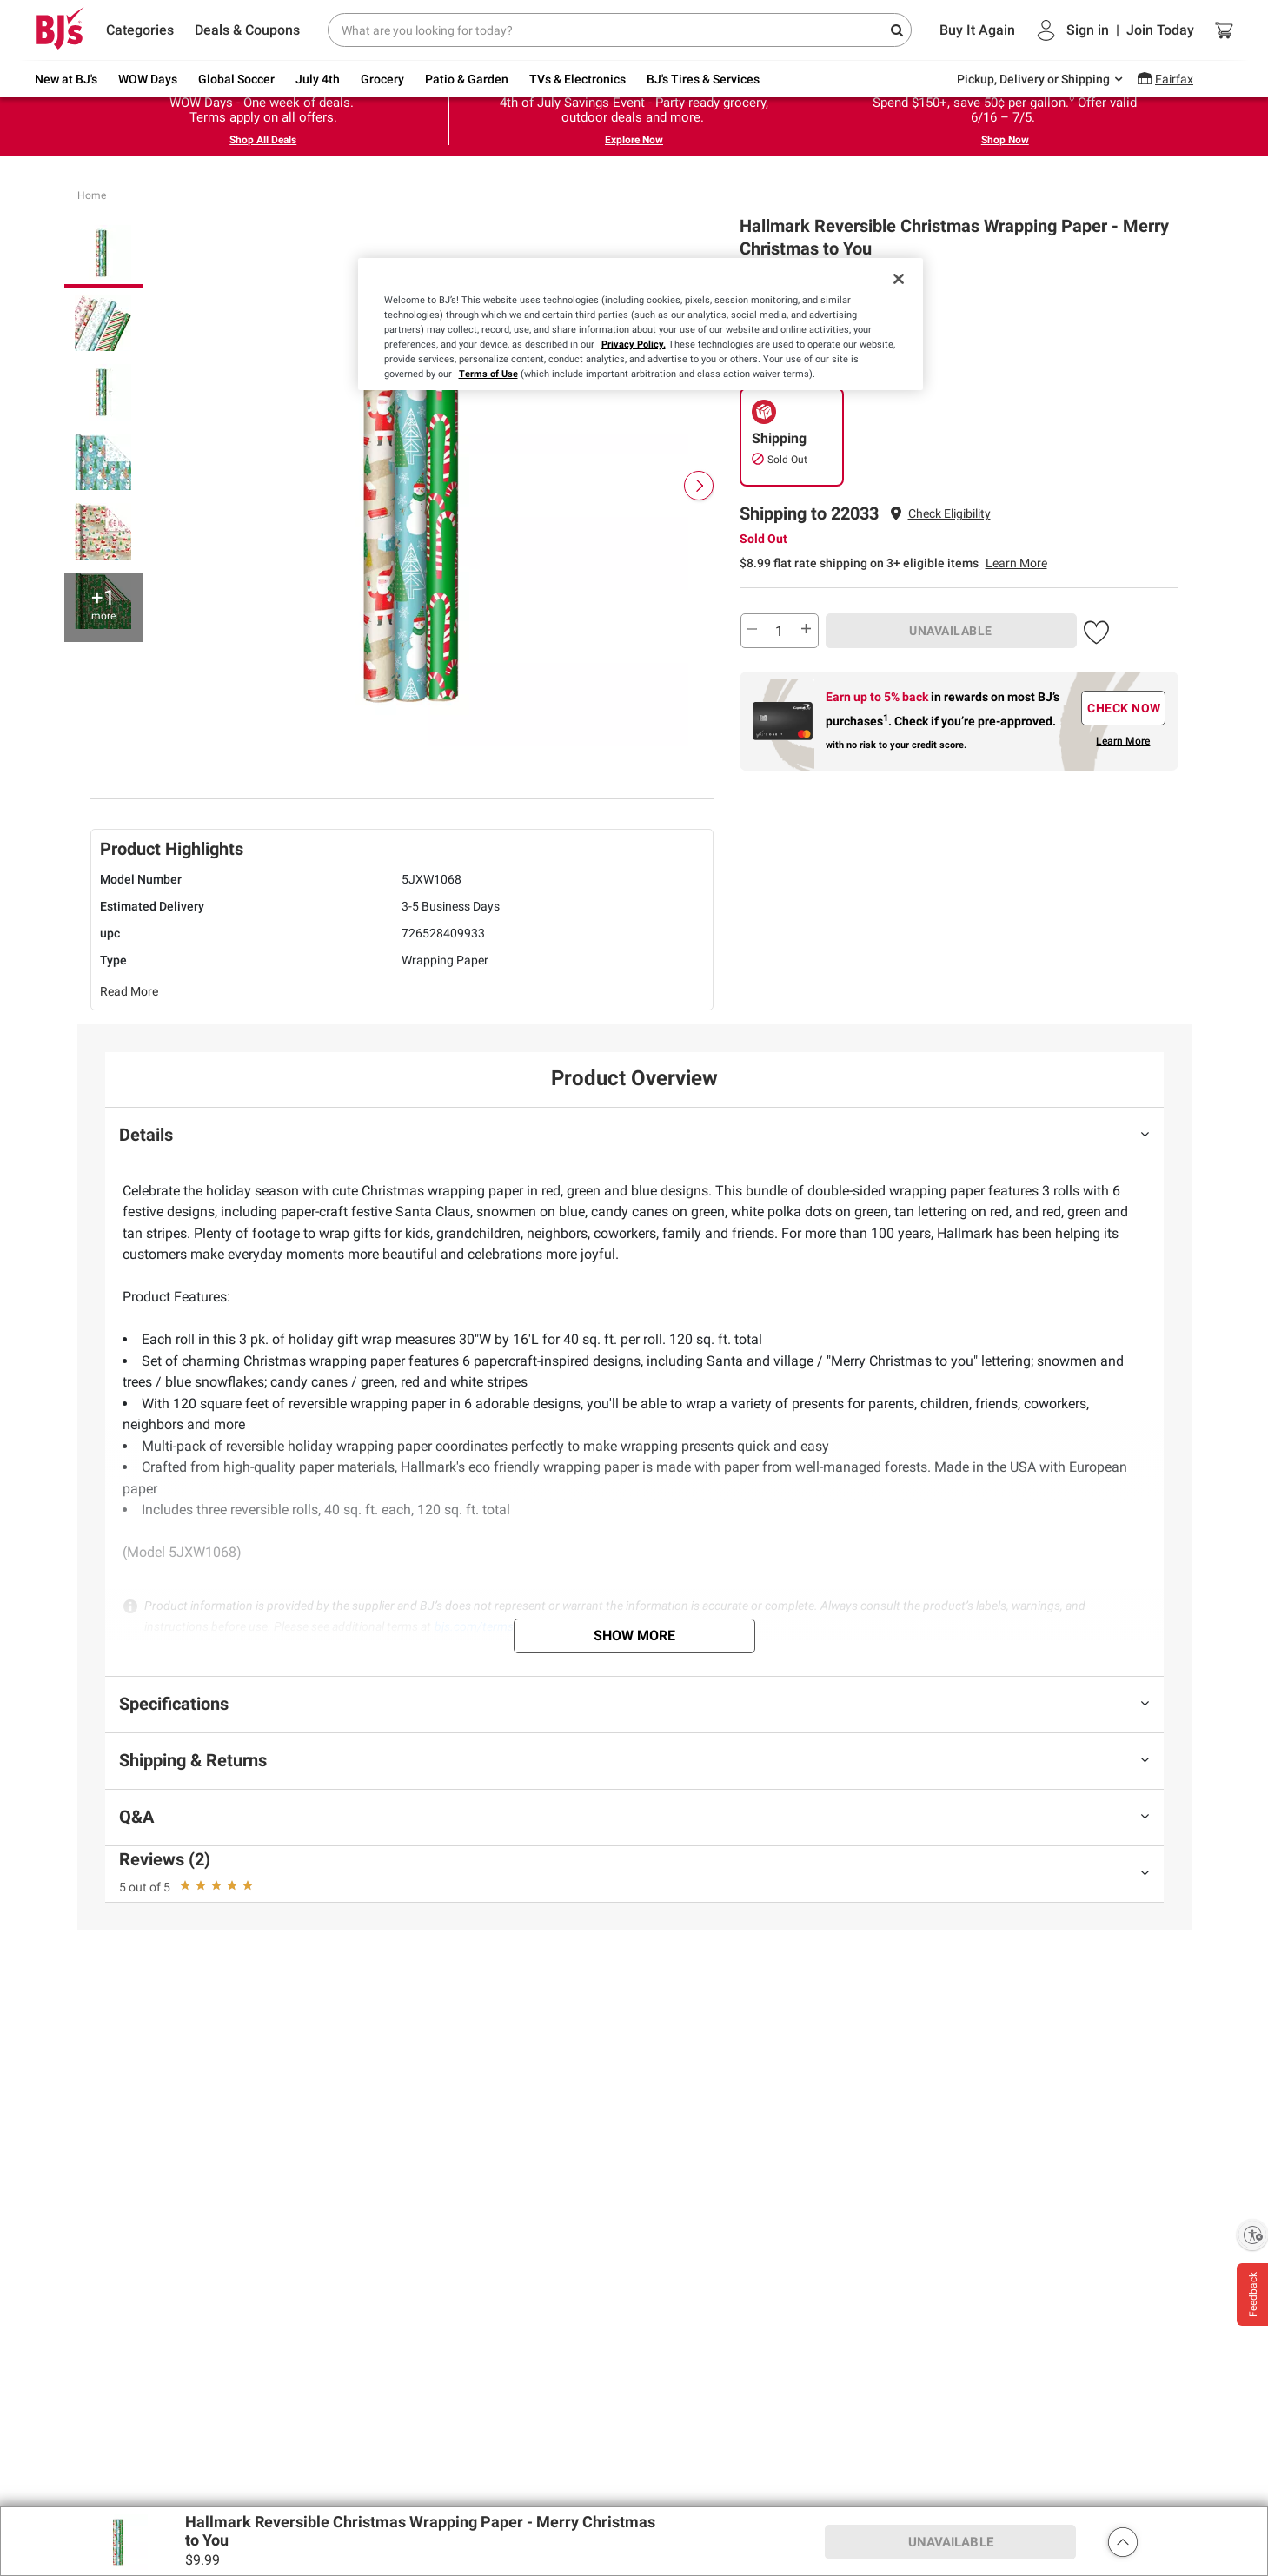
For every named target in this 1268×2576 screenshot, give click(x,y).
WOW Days (147, 79)
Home (91, 195)
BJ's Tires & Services (703, 79)
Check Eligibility (949, 513)
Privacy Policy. (633, 344)
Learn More (1016, 563)
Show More (634, 1635)
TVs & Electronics (577, 79)
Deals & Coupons (247, 30)
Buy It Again (977, 30)
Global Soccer (236, 79)
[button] (949, 514)
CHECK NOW (1124, 708)
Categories (140, 30)
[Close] (899, 279)
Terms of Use (488, 374)
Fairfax (1174, 79)
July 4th (317, 79)
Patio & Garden (466, 79)
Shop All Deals (262, 140)
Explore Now (634, 140)
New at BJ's (66, 79)
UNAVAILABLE (950, 631)
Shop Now (1005, 140)
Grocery (382, 79)
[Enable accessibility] (1252, 2234)
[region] (640, 324)
